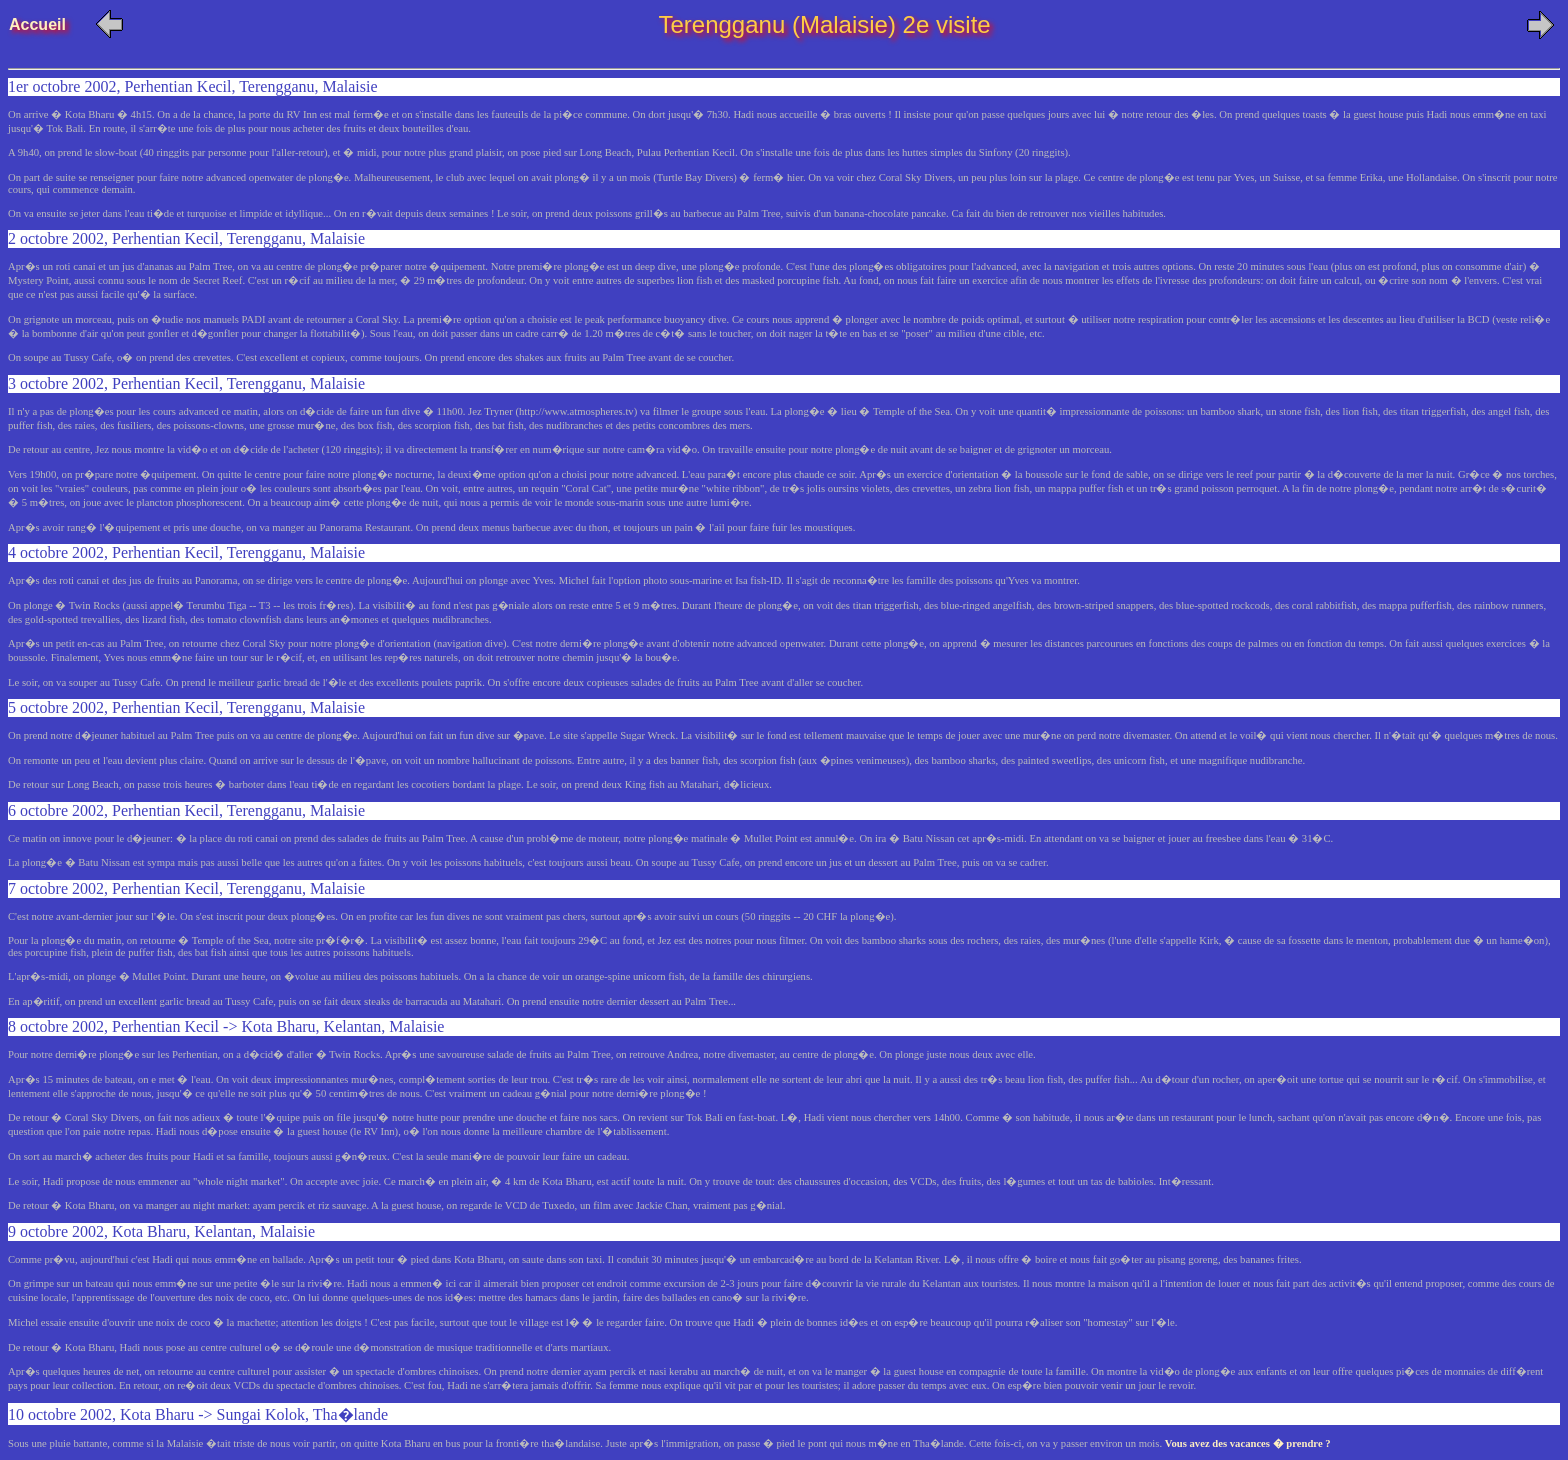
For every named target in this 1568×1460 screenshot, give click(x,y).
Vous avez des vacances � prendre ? (1248, 1443)
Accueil (48, 24)
